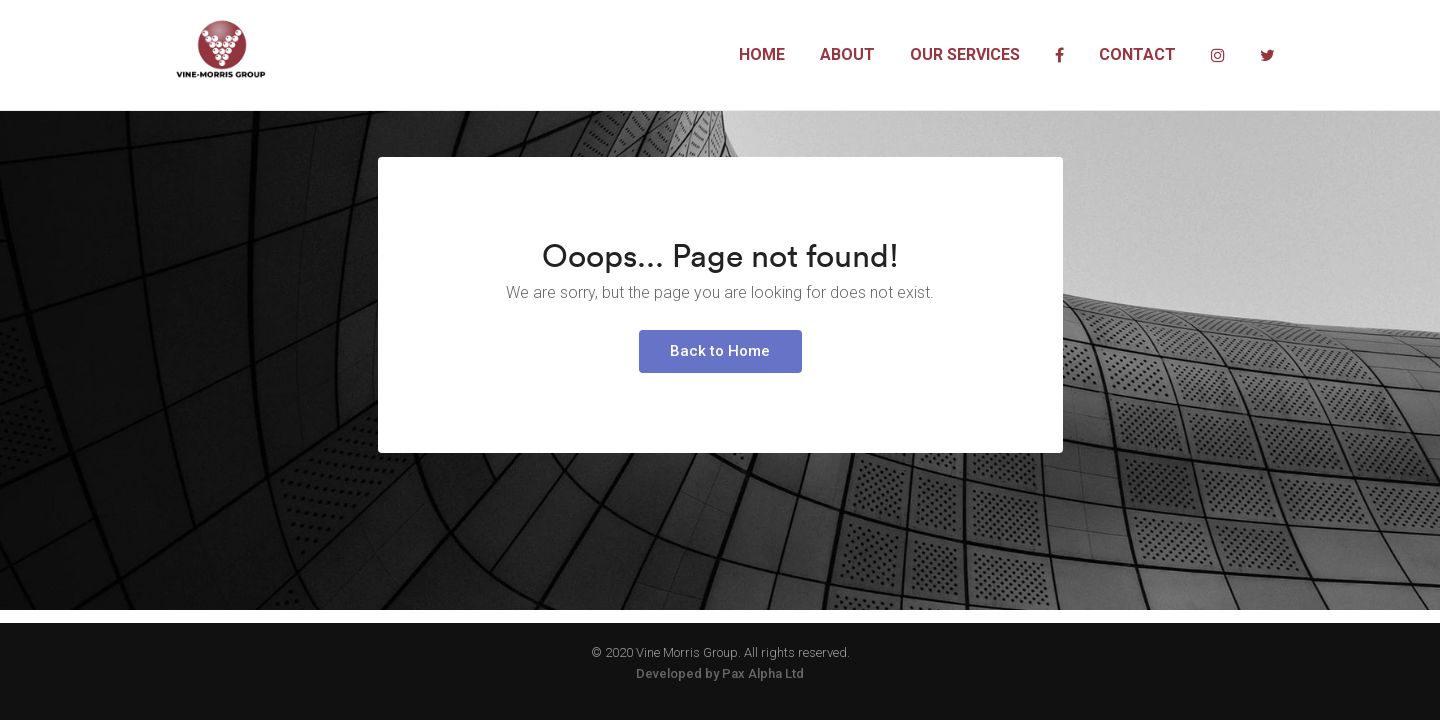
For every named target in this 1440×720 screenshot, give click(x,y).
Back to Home (720, 406)
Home (762, 54)
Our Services (965, 54)
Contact (1137, 54)
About (847, 54)
